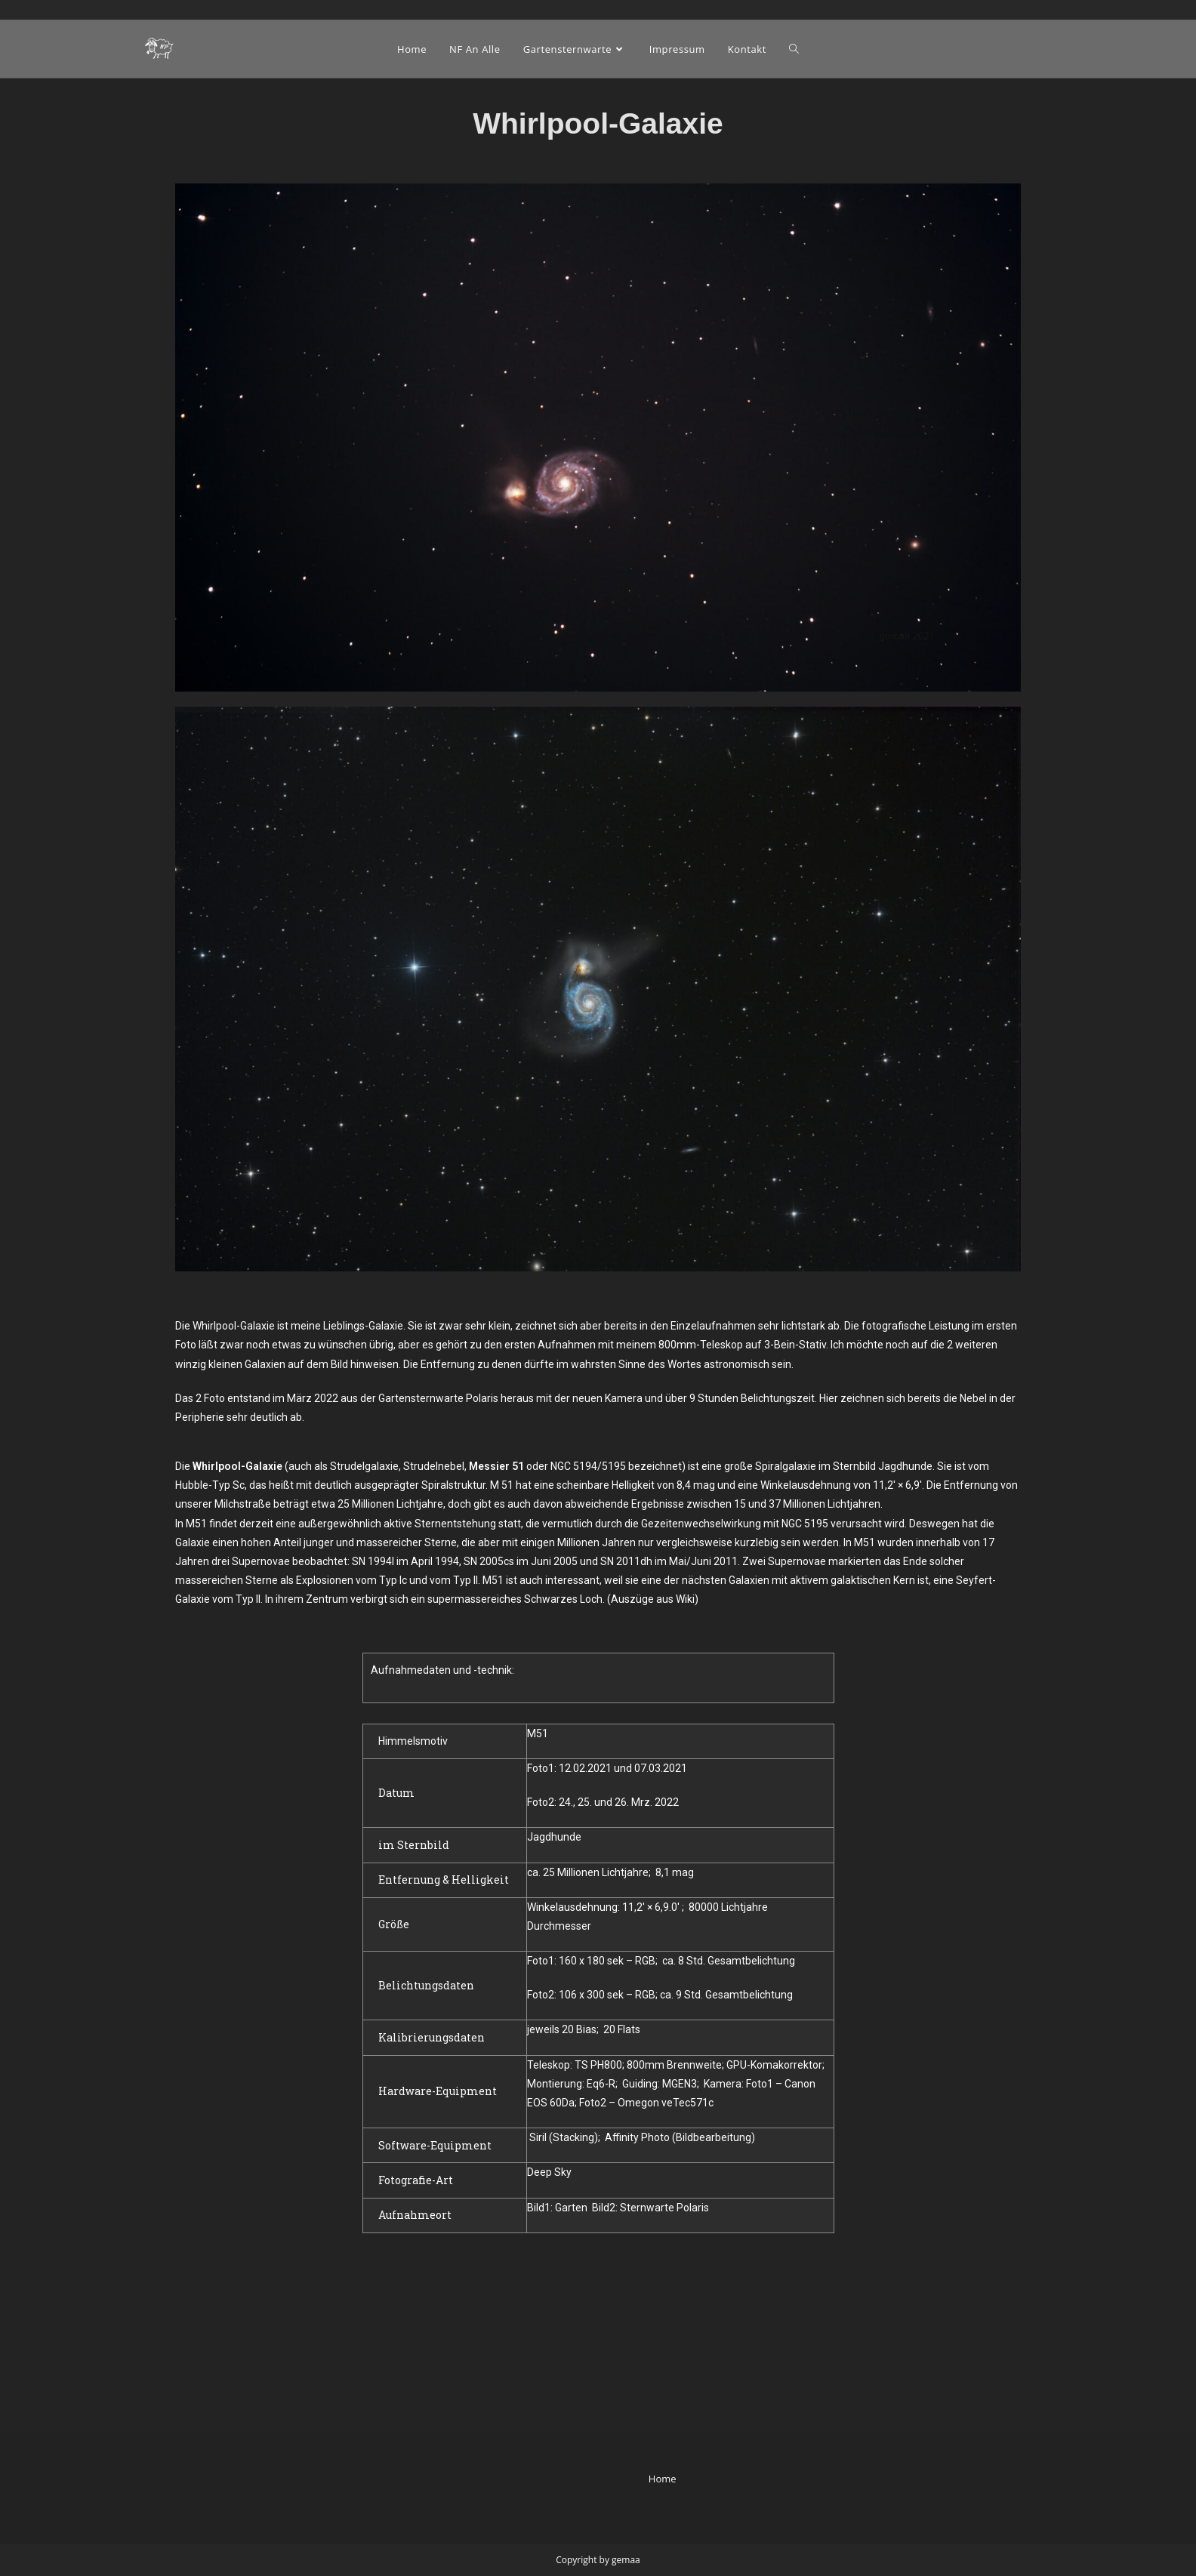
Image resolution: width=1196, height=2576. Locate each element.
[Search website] (794, 49)
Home (663, 2316)
